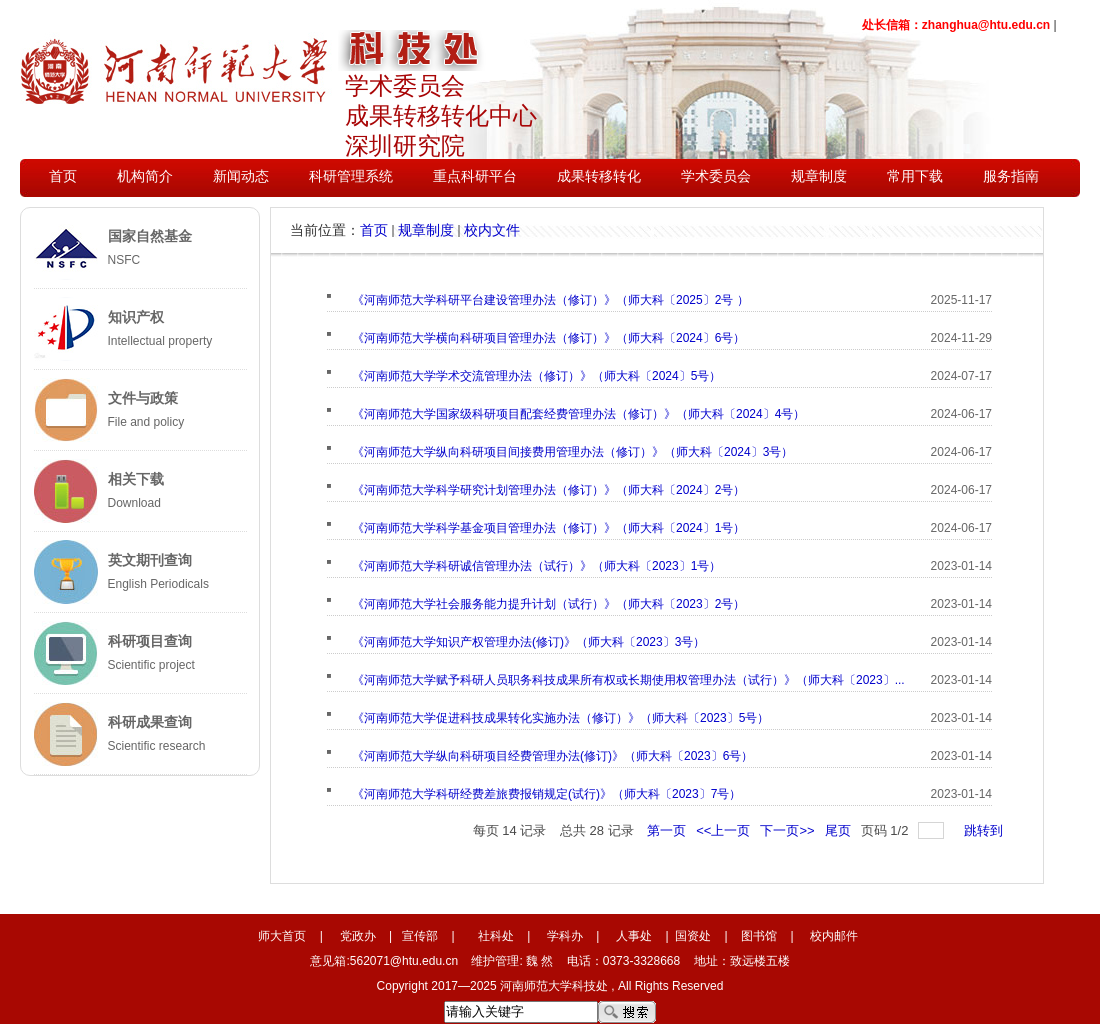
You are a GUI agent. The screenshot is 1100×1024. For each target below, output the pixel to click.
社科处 (496, 936)
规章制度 (426, 230)
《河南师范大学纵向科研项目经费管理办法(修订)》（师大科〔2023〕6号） (552, 756)
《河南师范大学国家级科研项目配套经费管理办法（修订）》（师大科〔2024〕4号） (578, 414)
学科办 (565, 936)
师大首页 (282, 936)
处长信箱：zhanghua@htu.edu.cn (956, 25)
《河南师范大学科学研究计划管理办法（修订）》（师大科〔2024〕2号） (548, 490)
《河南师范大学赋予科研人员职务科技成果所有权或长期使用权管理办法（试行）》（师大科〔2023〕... (628, 680)
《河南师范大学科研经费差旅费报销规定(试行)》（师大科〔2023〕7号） (546, 794)
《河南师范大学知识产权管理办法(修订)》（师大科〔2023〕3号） (528, 642)
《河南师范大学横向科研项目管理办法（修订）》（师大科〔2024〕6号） (548, 338)
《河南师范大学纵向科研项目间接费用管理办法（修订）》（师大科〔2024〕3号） (572, 452)
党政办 (358, 936)
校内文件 (492, 230)
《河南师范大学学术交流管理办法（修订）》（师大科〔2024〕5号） (536, 376)
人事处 (634, 936)
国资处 (693, 936)
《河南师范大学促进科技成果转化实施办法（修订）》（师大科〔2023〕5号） (560, 718)
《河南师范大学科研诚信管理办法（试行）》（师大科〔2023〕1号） (536, 566)
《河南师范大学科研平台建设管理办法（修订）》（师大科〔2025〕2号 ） (550, 300)
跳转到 (985, 830)
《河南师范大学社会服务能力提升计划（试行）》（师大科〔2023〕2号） (548, 604)
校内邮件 (834, 936)
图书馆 (759, 936)
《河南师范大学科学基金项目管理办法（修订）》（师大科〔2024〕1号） (548, 528)
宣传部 (420, 936)
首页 (374, 230)
